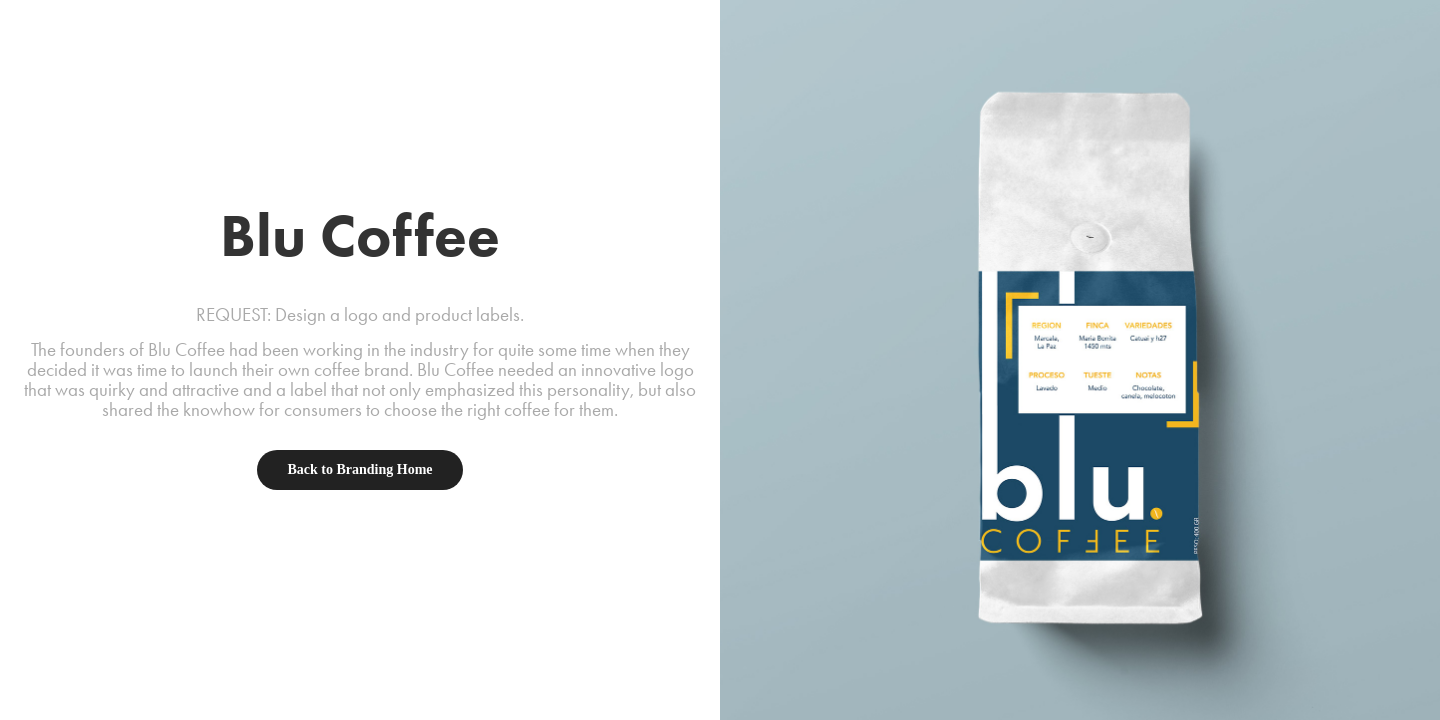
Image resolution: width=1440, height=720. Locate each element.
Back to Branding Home (359, 469)
